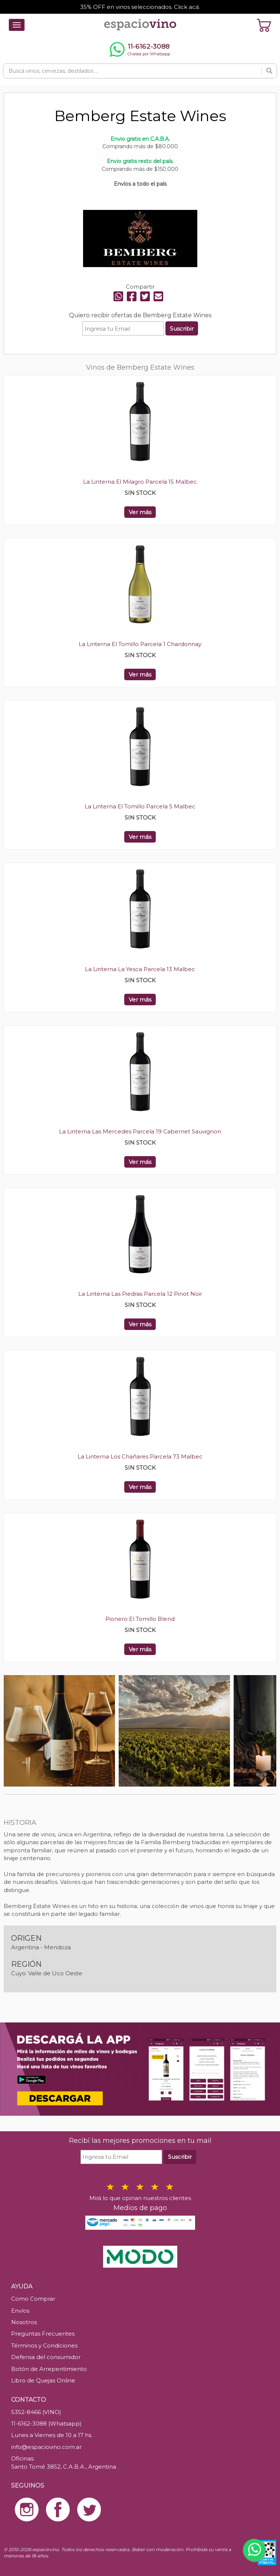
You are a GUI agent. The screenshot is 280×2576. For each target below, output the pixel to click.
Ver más (140, 512)
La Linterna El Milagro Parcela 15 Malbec (140, 481)
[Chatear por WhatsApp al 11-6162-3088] (140, 49)
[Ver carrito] (264, 25)
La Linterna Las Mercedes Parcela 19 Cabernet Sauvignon (140, 1131)
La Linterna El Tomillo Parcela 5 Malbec (140, 806)
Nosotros (24, 2322)
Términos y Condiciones (44, 2345)
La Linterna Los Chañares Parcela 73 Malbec (140, 1456)
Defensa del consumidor (45, 2357)
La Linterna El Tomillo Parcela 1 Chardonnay (140, 644)
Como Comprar (33, 2298)
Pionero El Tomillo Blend (140, 1618)
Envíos (20, 2310)
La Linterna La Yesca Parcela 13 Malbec (140, 969)
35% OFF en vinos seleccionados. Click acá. (140, 6)
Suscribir (182, 328)
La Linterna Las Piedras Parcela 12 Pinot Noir (140, 1293)
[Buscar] (269, 71)
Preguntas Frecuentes (43, 2333)
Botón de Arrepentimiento (49, 2368)
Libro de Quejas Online (43, 2380)
